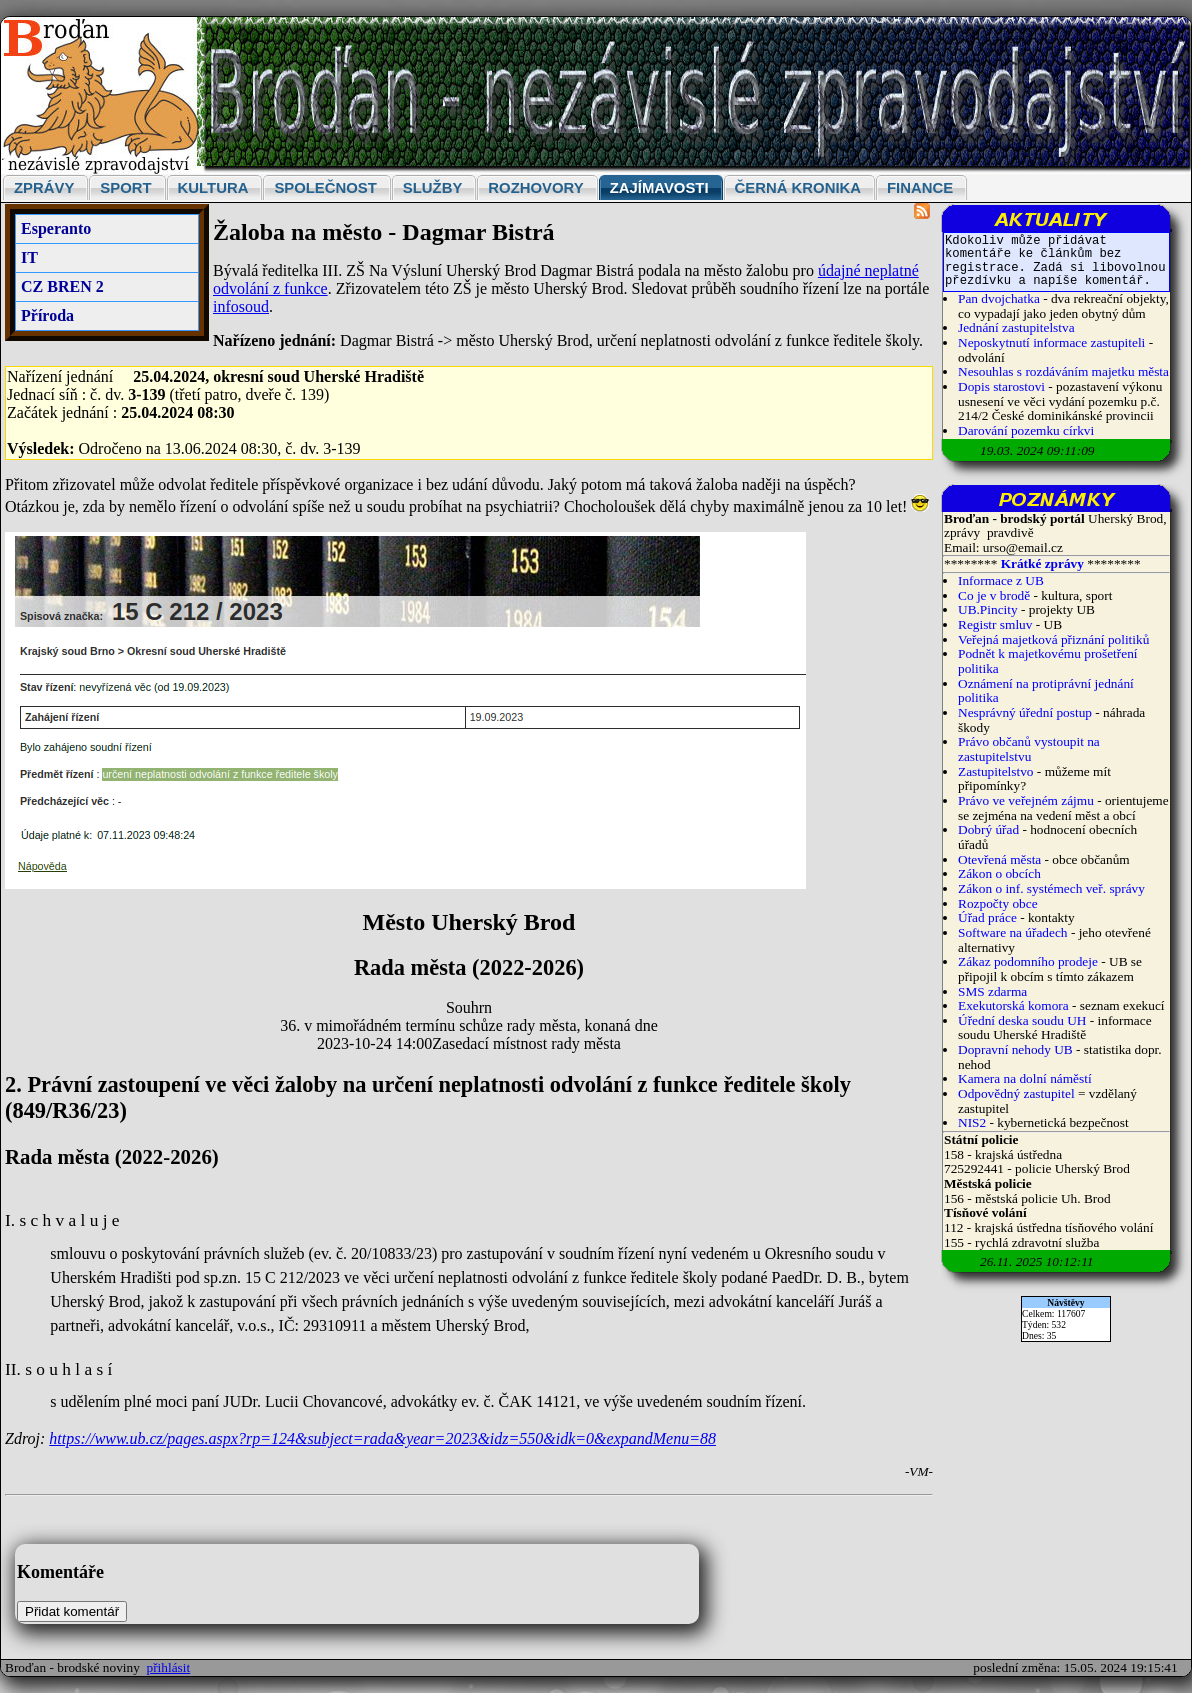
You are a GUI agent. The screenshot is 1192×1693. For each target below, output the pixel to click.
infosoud (241, 306)
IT (29, 257)
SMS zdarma (992, 991)
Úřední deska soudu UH (1022, 1020)
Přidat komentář (72, 1611)
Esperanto (56, 228)
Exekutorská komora (1013, 1005)
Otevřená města (999, 859)
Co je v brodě (994, 595)
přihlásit (169, 1667)
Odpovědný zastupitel (1016, 1093)
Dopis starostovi (1001, 386)
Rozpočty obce (998, 903)
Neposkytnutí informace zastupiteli (1051, 342)
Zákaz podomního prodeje (1028, 961)
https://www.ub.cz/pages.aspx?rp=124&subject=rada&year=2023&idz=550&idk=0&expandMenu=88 (382, 1438)
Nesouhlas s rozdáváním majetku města (1063, 371)
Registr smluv (995, 624)
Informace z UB (1001, 580)
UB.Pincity (988, 609)
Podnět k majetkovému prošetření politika (1048, 661)
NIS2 (972, 1122)
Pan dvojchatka (999, 298)
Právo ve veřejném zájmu (1026, 800)
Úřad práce (989, 917)
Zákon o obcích (999, 873)
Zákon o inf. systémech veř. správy (1051, 888)
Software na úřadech (1013, 932)
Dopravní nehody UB (1015, 1049)
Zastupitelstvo (996, 771)
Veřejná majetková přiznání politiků (1053, 639)
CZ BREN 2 (62, 286)
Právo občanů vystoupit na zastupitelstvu (1029, 749)
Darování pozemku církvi (1026, 430)
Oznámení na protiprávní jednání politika (1046, 691)
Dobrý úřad (988, 829)
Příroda (47, 315)
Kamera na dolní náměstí (1025, 1078)
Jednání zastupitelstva (1016, 327)
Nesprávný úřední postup (1025, 712)
